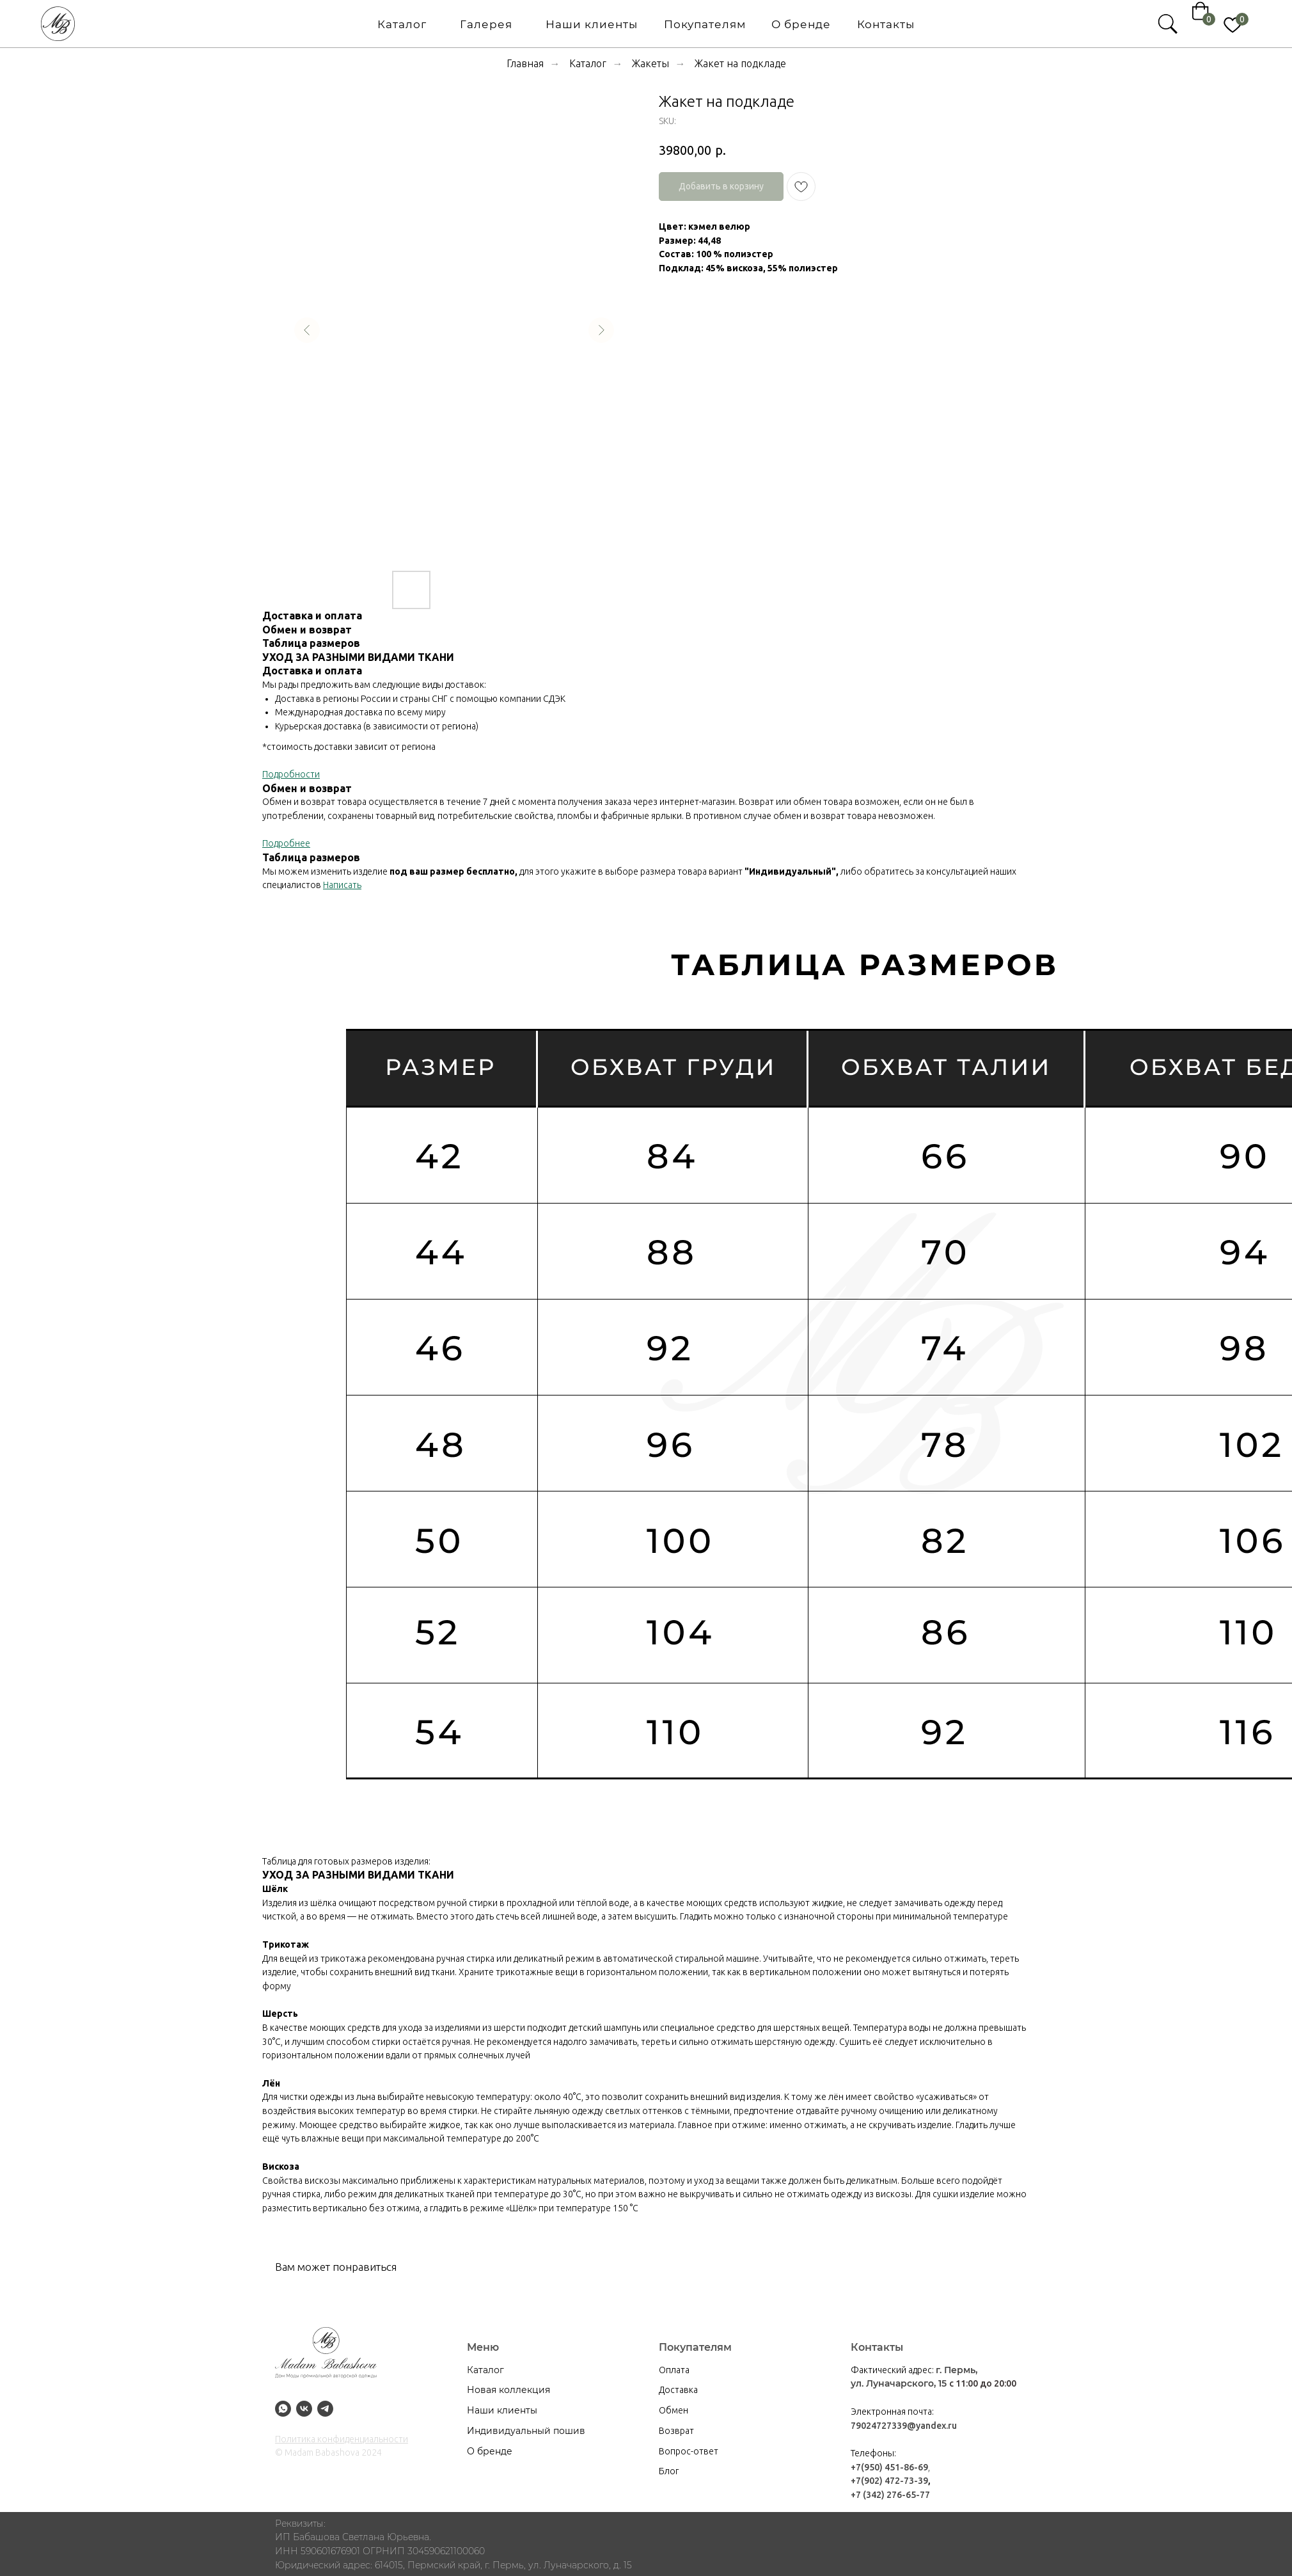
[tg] (325, 2409)
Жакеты (650, 63)
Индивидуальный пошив (526, 2431)
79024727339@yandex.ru (904, 2426)
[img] (943, 24)
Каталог (257, 24)
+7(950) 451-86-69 (889, 2467)
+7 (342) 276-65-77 (890, 2495)
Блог (669, 2471)
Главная (525, 63)
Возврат (676, 2431)
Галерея (341, 24)
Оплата (674, 2370)
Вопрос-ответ (688, 2451)
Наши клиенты (447, 24)
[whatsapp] (283, 2409)
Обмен (673, 2410)
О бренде (656, 24)
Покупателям (560, 24)
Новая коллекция (508, 2390)
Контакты (741, 24)
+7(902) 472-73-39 (889, 2481)
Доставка (678, 2390)
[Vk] (304, 2409)
